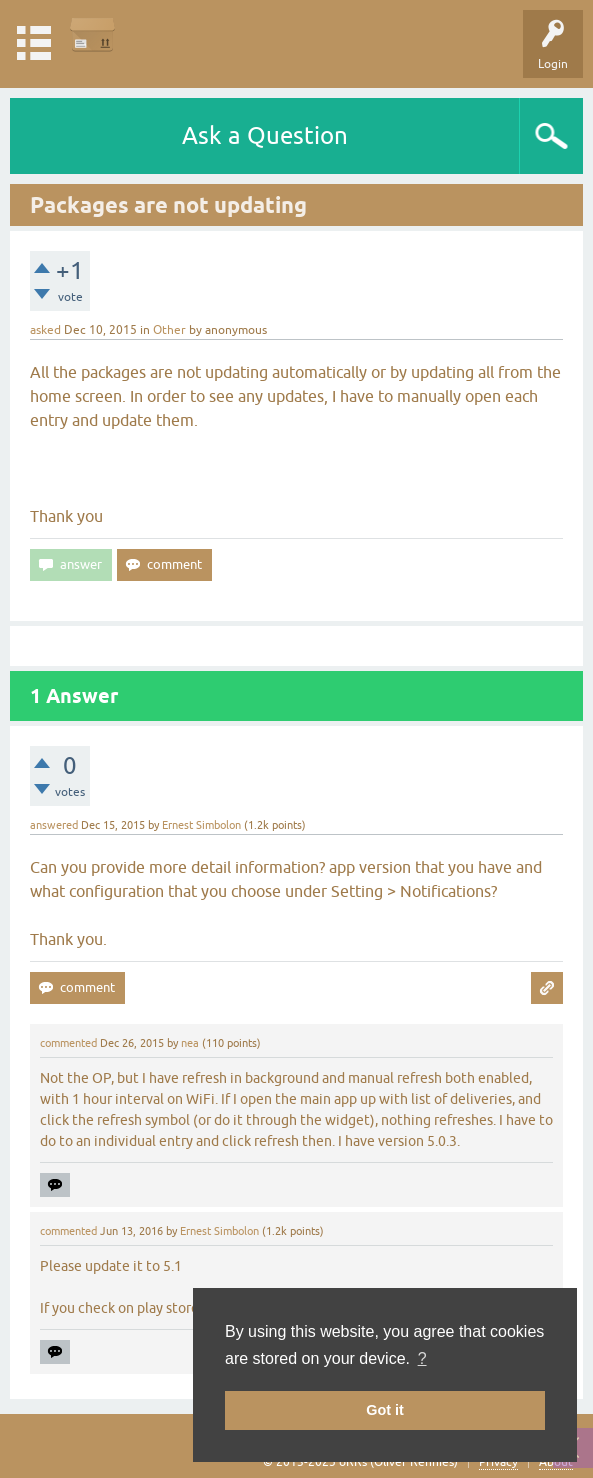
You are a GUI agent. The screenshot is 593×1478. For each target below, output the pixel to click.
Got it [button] (385, 1410)
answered (54, 825)
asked (45, 330)
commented (68, 1043)
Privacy (498, 1462)
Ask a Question (265, 135)
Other (169, 330)
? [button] (422, 1358)
